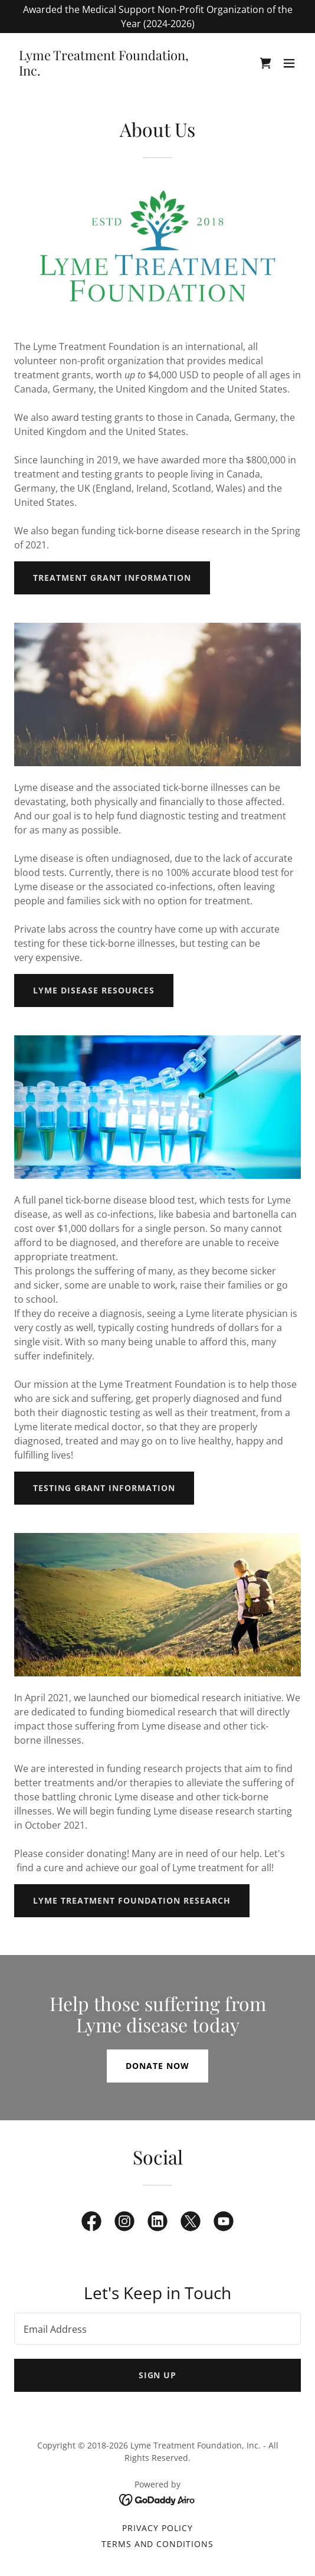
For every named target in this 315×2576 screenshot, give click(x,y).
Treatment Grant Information (112, 577)
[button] (289, 63)
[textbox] (157, 2329)
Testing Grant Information (104, 1487)
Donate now (157, 2065)
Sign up (158, 2375)
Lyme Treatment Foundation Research (132, 1900)
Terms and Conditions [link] (157, 2543)
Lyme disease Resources (94, 990)
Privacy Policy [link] (157, 2527)
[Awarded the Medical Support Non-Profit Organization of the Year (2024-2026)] (157, 16)
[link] (114, 72)
